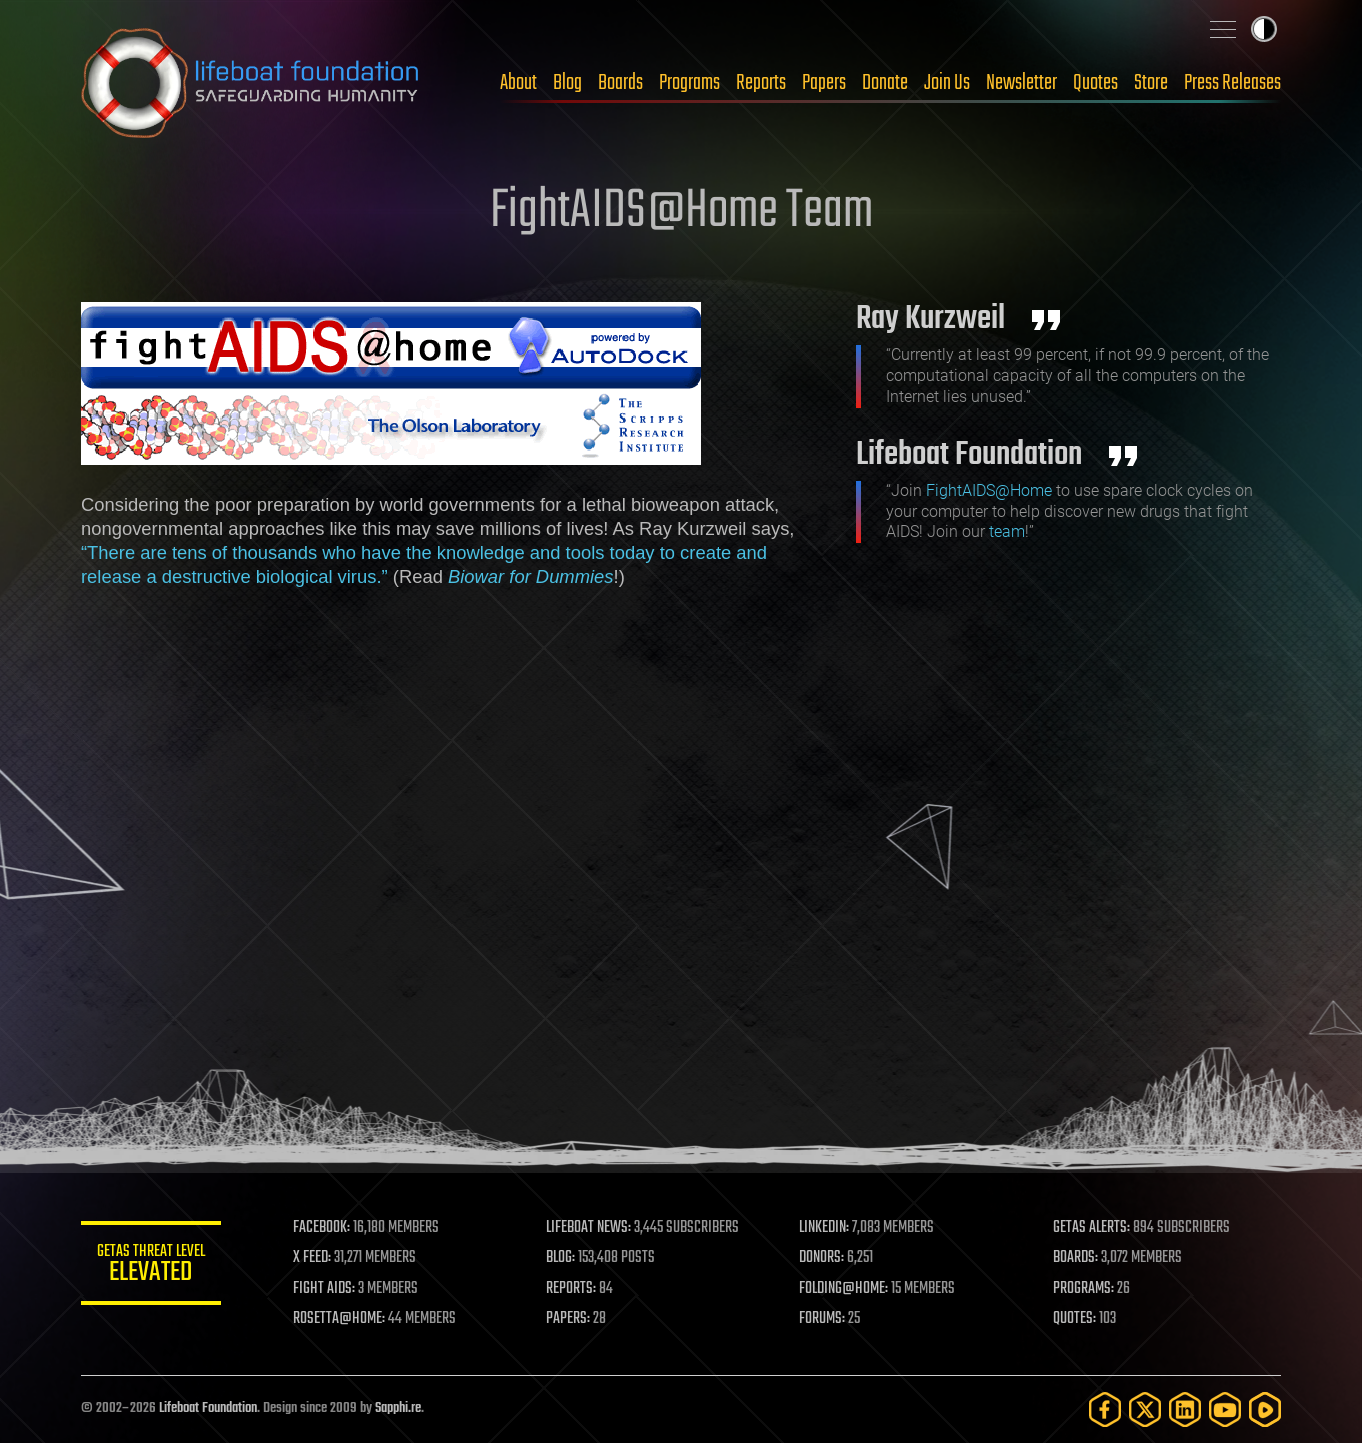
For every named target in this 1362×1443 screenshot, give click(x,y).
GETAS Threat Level (151, 1266)
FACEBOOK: (321, 1228)
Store (1151, 83)
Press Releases (1232, 83)
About (518, 83)
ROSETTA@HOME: (339, 1319)
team (1007, 531)
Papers (824, 83)
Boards (620, 83)
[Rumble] (1265, 1409)
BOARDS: (1075, 1258)
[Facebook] (1105, 1409)
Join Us (947, 83)
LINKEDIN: (825, 1228)
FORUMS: (823, 1319)
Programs (689, 83)
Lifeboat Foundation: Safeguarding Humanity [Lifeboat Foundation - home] (251, 83)
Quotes (1095, 83)
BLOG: (560, 1258)
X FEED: (312, 1258)
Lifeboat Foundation (208, 1408)
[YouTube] (1225, 1409)
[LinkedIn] (1185, 1409)
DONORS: (822, 1258)
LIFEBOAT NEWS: (588, 1228)
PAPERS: (568, 1319)
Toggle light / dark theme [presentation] (1264, 29)
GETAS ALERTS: (1091, 1228)
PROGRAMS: (1083, 1289)
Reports (761, 83)
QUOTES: (1074, 1319)
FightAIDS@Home (989, 490)
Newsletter (1021, 83)
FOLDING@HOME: (844, 1289)
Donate (885, 83)
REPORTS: (571, 1289)
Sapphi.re (398, 1408)
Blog (567, 83)
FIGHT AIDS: (324, 1289)
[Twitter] (1145, 1409)
